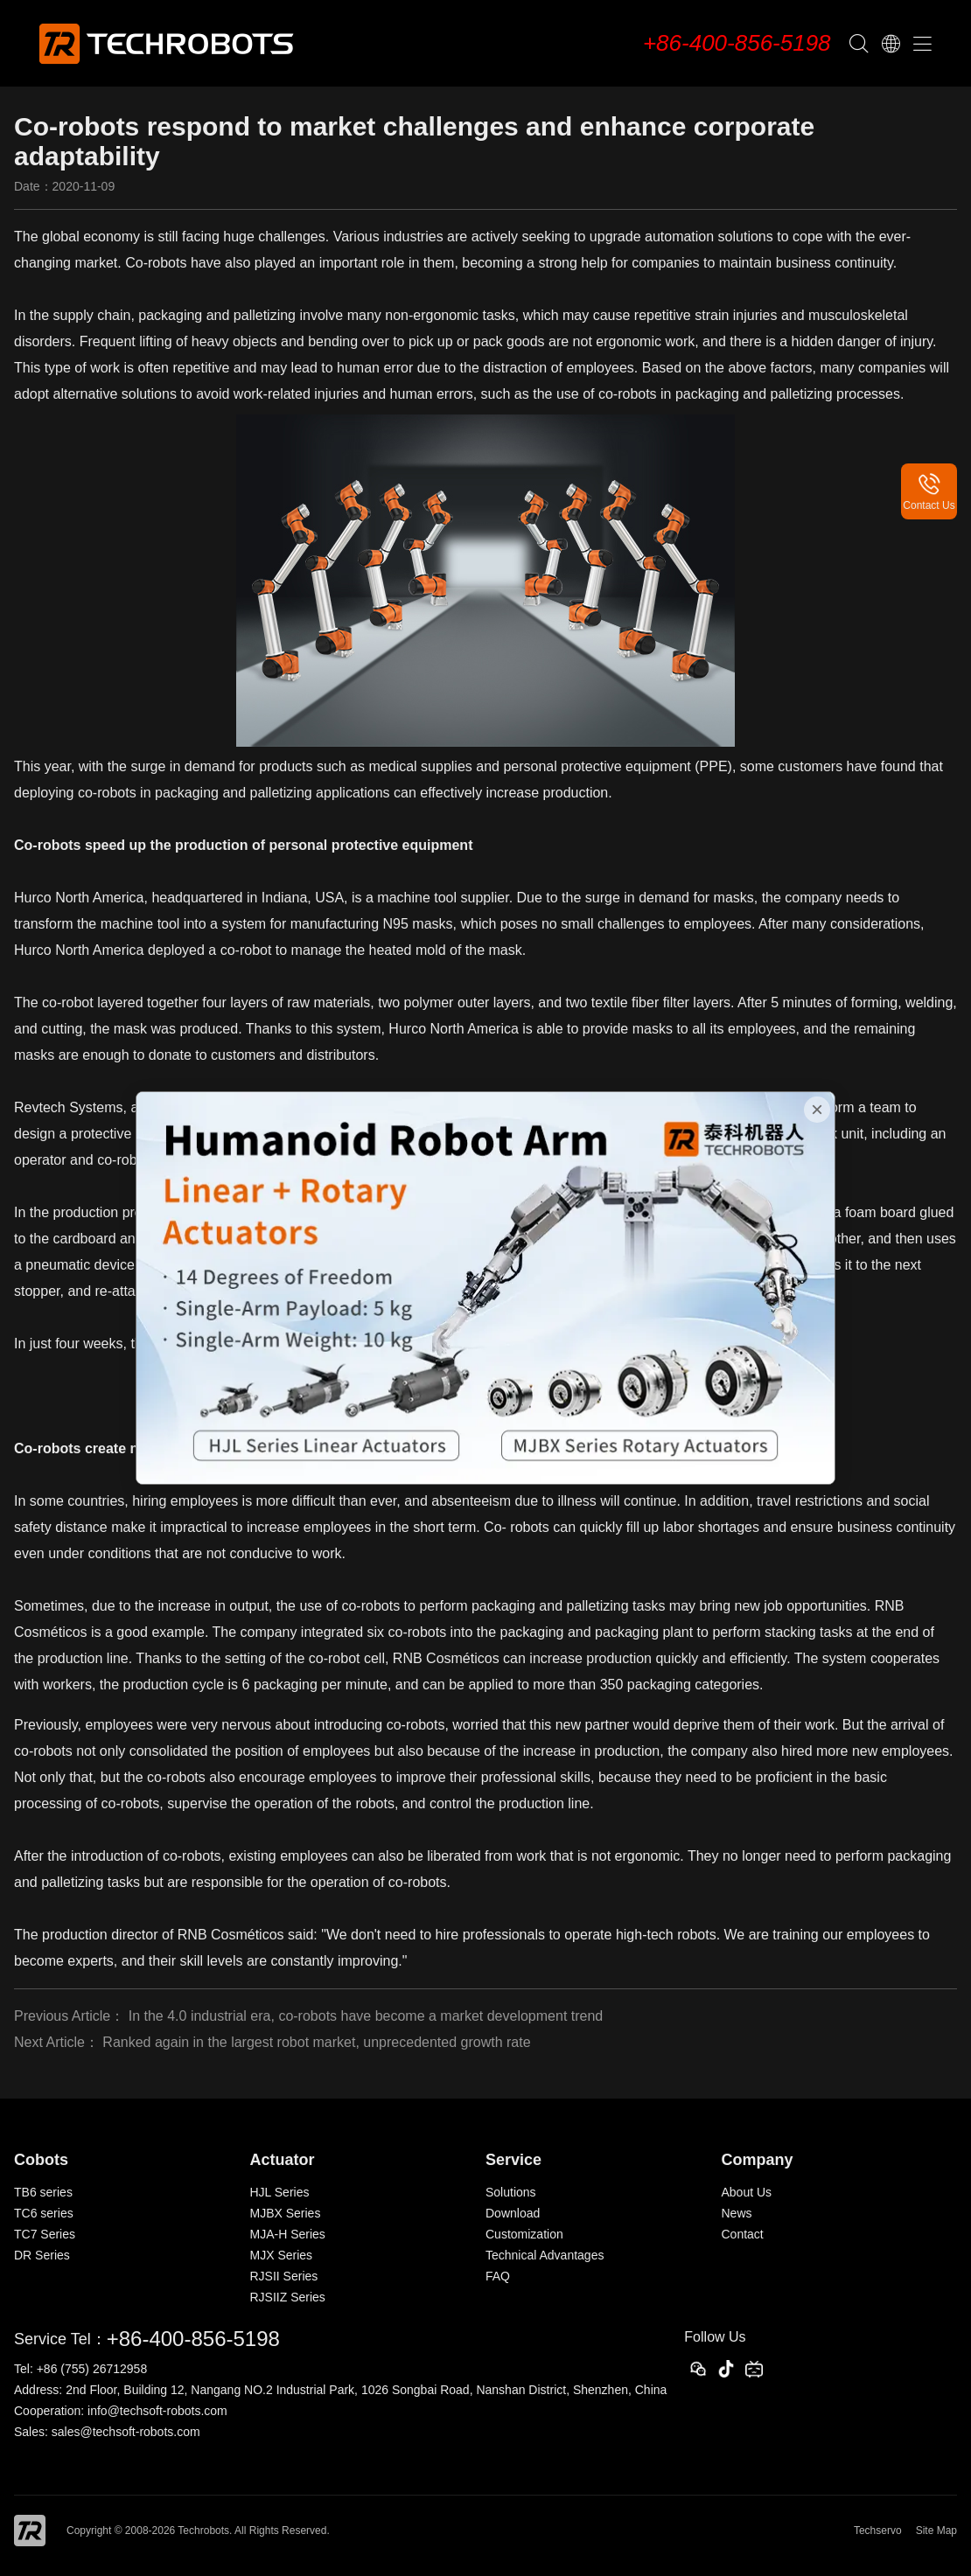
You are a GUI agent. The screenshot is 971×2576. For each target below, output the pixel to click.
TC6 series (43, 2213)
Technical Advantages (544, 2255)
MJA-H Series (287, 2234)
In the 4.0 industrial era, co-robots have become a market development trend (366, 2016)
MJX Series (281, 2255)
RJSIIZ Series (287, 2297)
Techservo (878, 2530)
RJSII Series (284, 2276)
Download (512, 2213)
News (737, 2213)
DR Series (42, 2255)
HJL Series (280, 2192)
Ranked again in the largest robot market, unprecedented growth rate (316, 2042)
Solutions (510, 2192)
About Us (747, 2192)
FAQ (497, 2276)
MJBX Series (285, 2213)
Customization (524, 2234)
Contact (743, 2234)
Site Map (936, 2530)
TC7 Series (44, 2234)
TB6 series (43, 2192)
